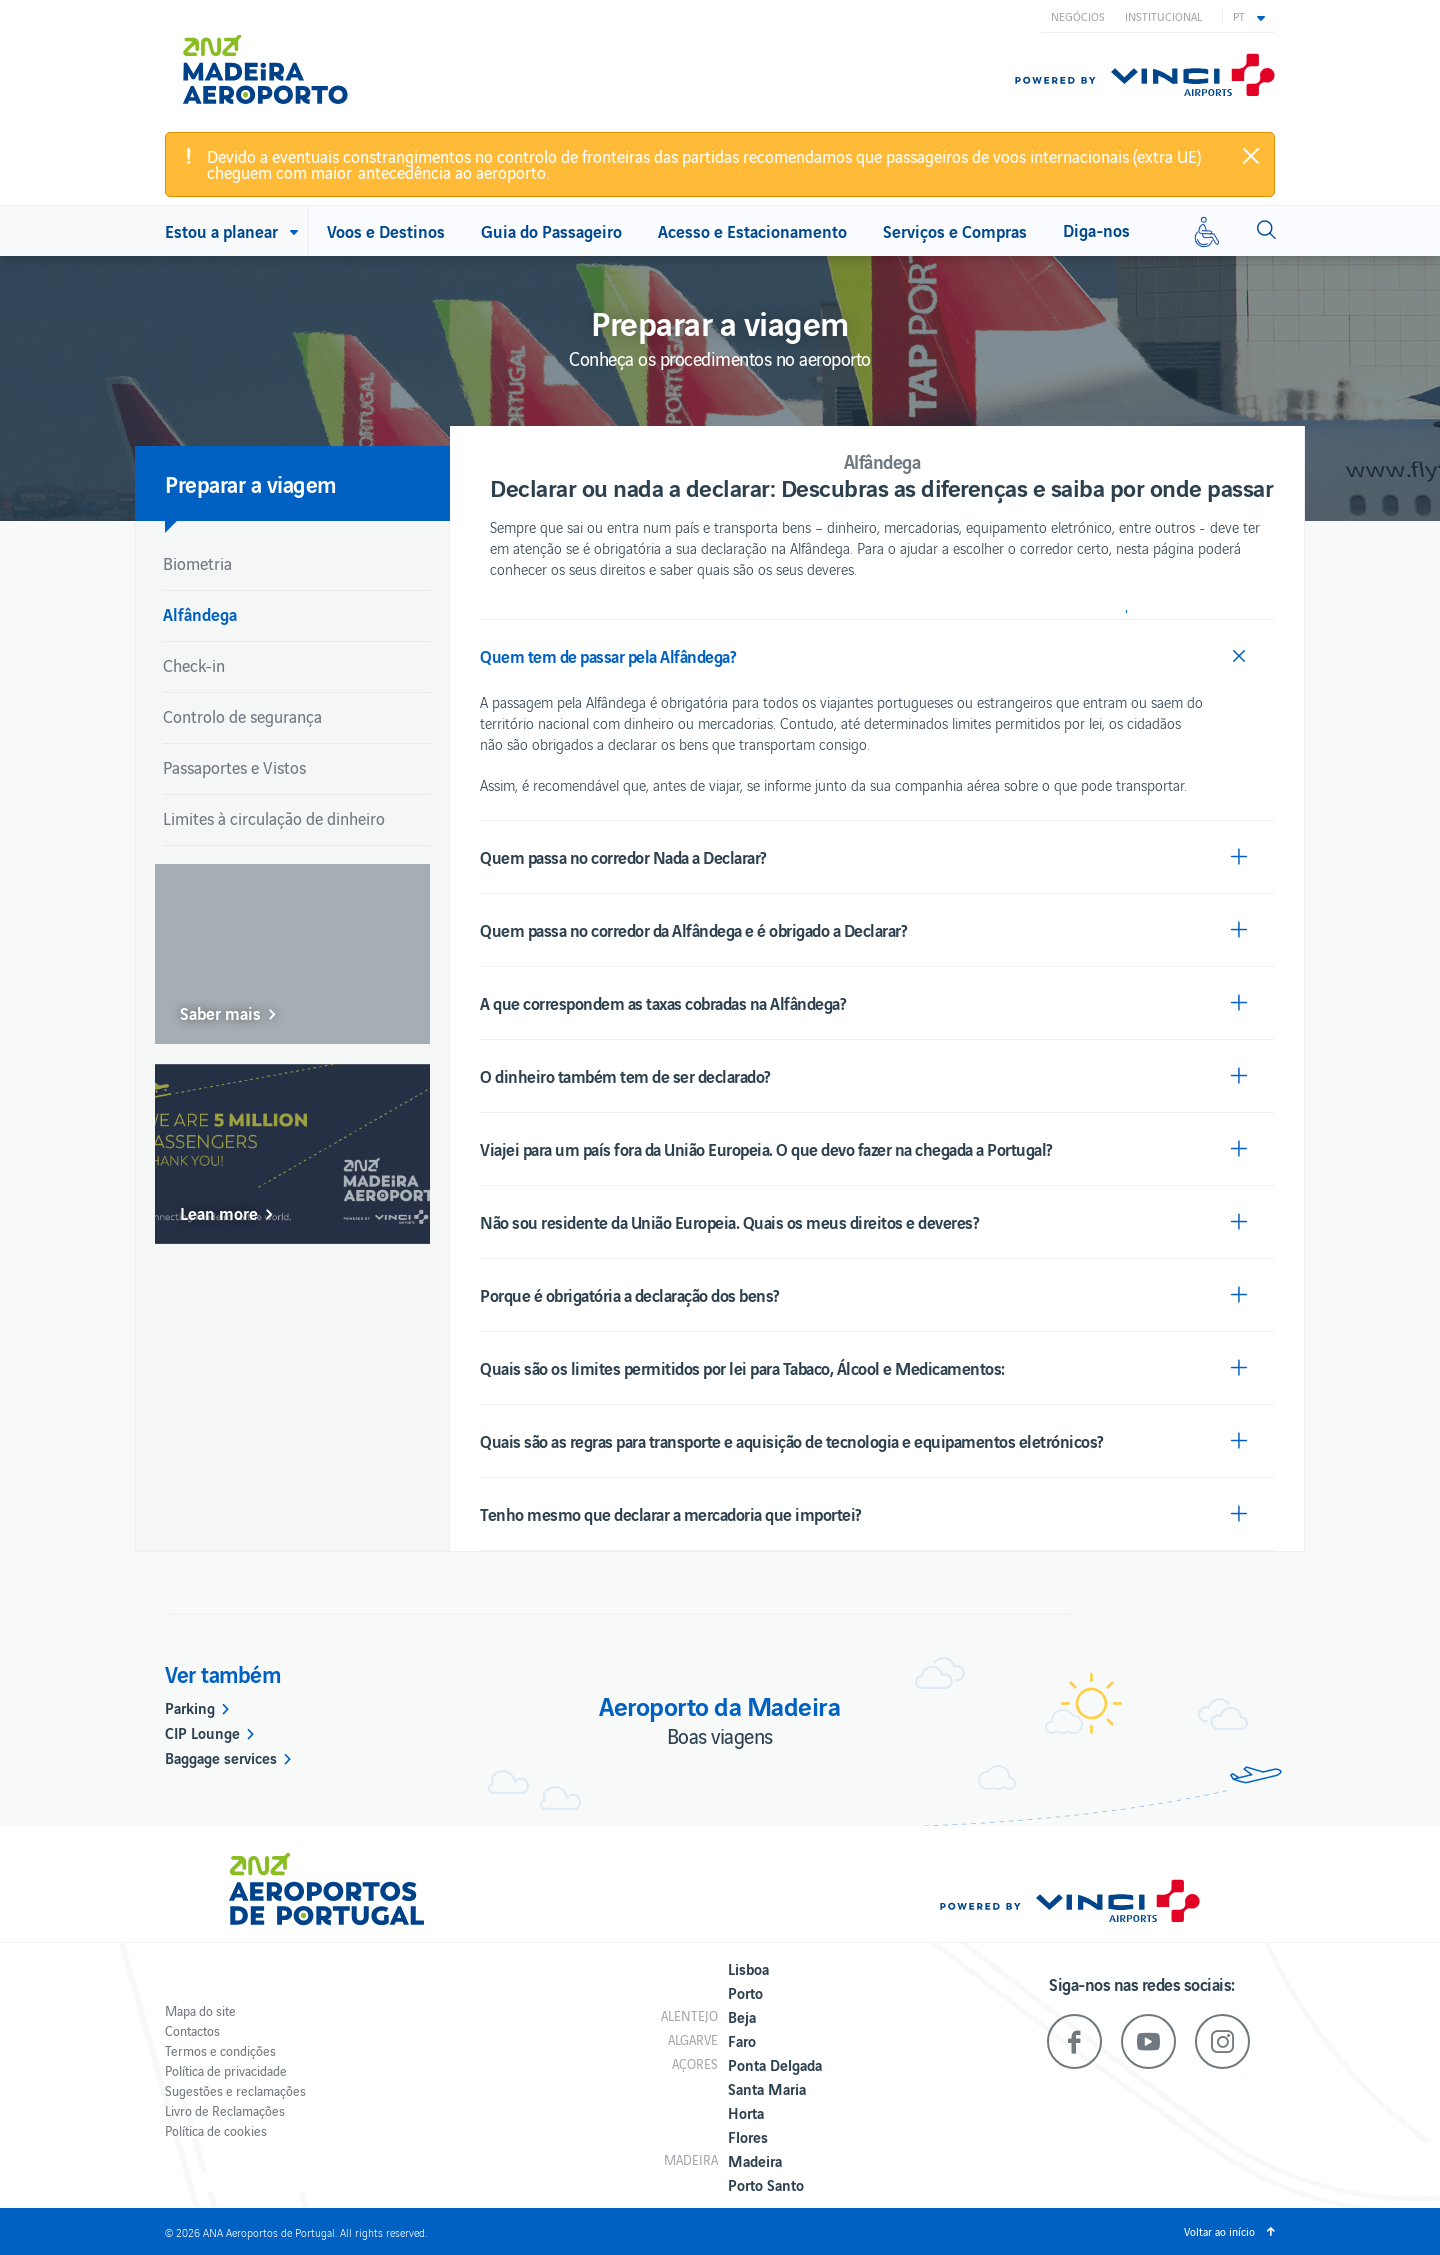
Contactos (192, 2030)
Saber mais (220, 1013)
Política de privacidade (226, 2070)
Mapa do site (200, 2010)
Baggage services (221, 1757)
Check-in (194, 665)
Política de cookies (216, 2130)
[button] (1249, 16)
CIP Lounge (202, 1732)
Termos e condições (220, 2050)
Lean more (219, 1213)
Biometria (197, 563)
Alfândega (200, 613)
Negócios (1078, 16)
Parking (190, 1707)
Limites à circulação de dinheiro (274, 818)
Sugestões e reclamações (235, 2090)
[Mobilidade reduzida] (1207, 231)
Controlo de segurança (242, 716)
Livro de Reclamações (225, 2110)
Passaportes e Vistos (234, 767)
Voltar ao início (1219, 2231)
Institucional (1163, 16)
